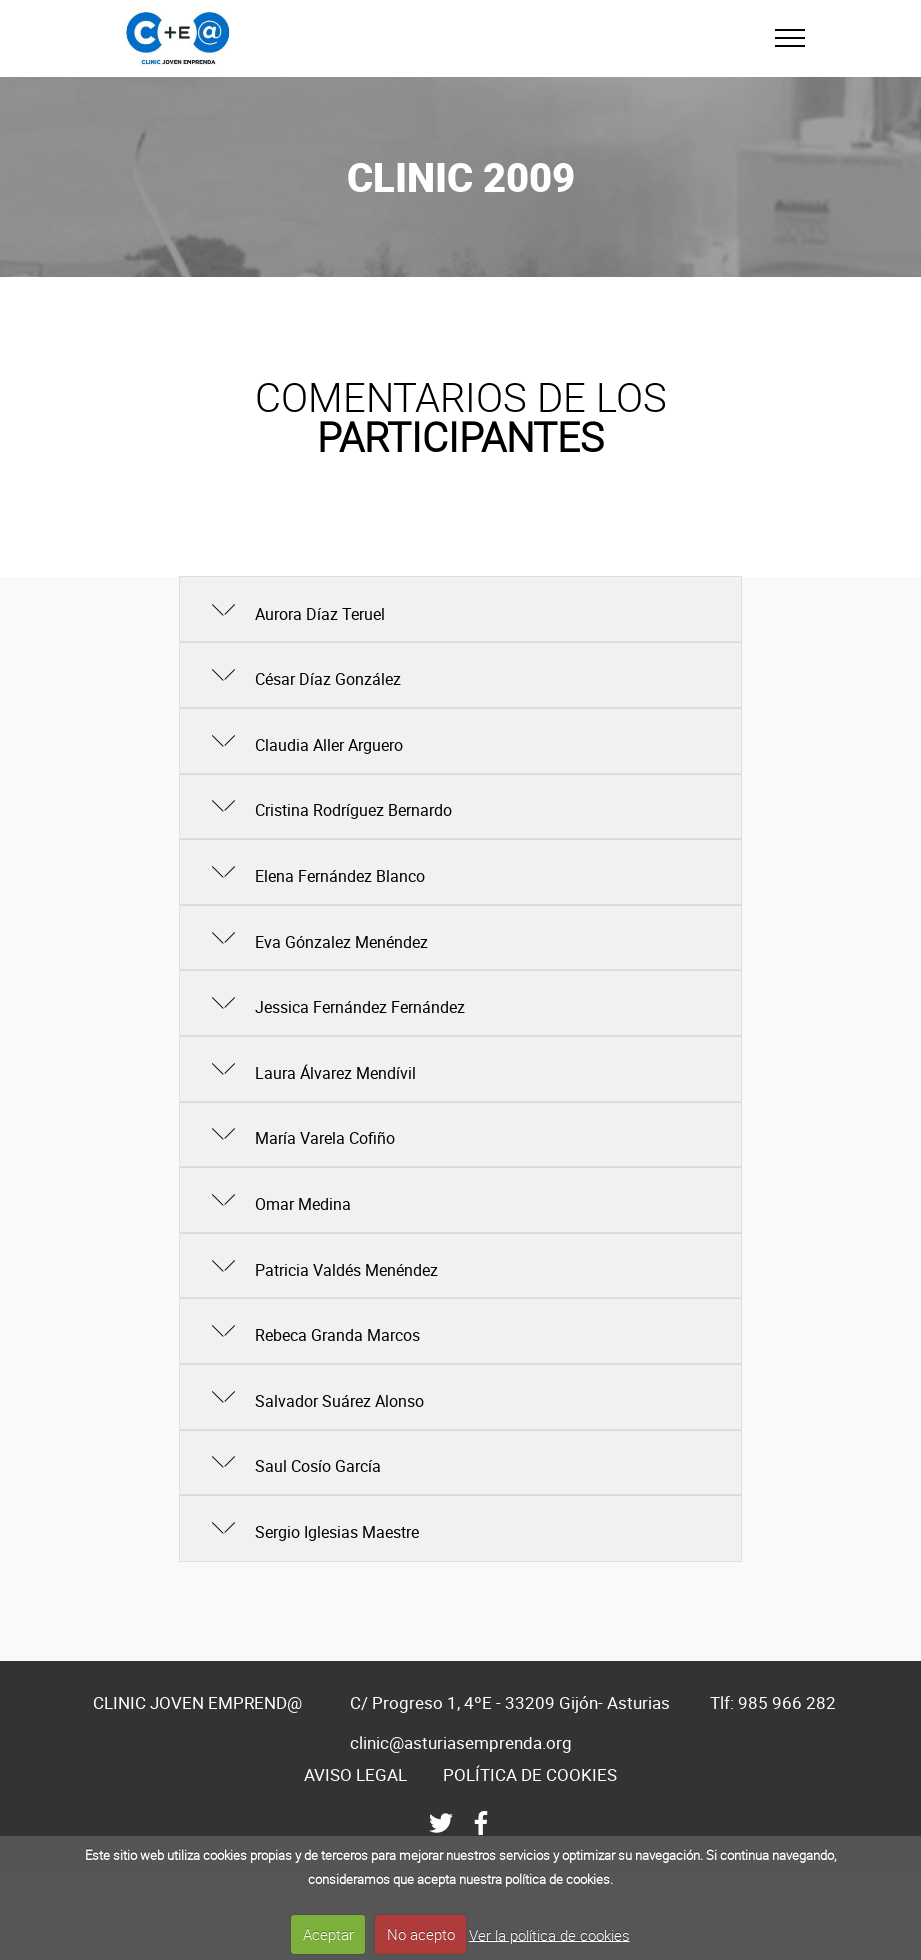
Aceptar (328, 1934)
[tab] (461, 610)
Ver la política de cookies (549, 1934)
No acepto (421, 1934)
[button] (461, 610)
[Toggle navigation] (790, 38)
